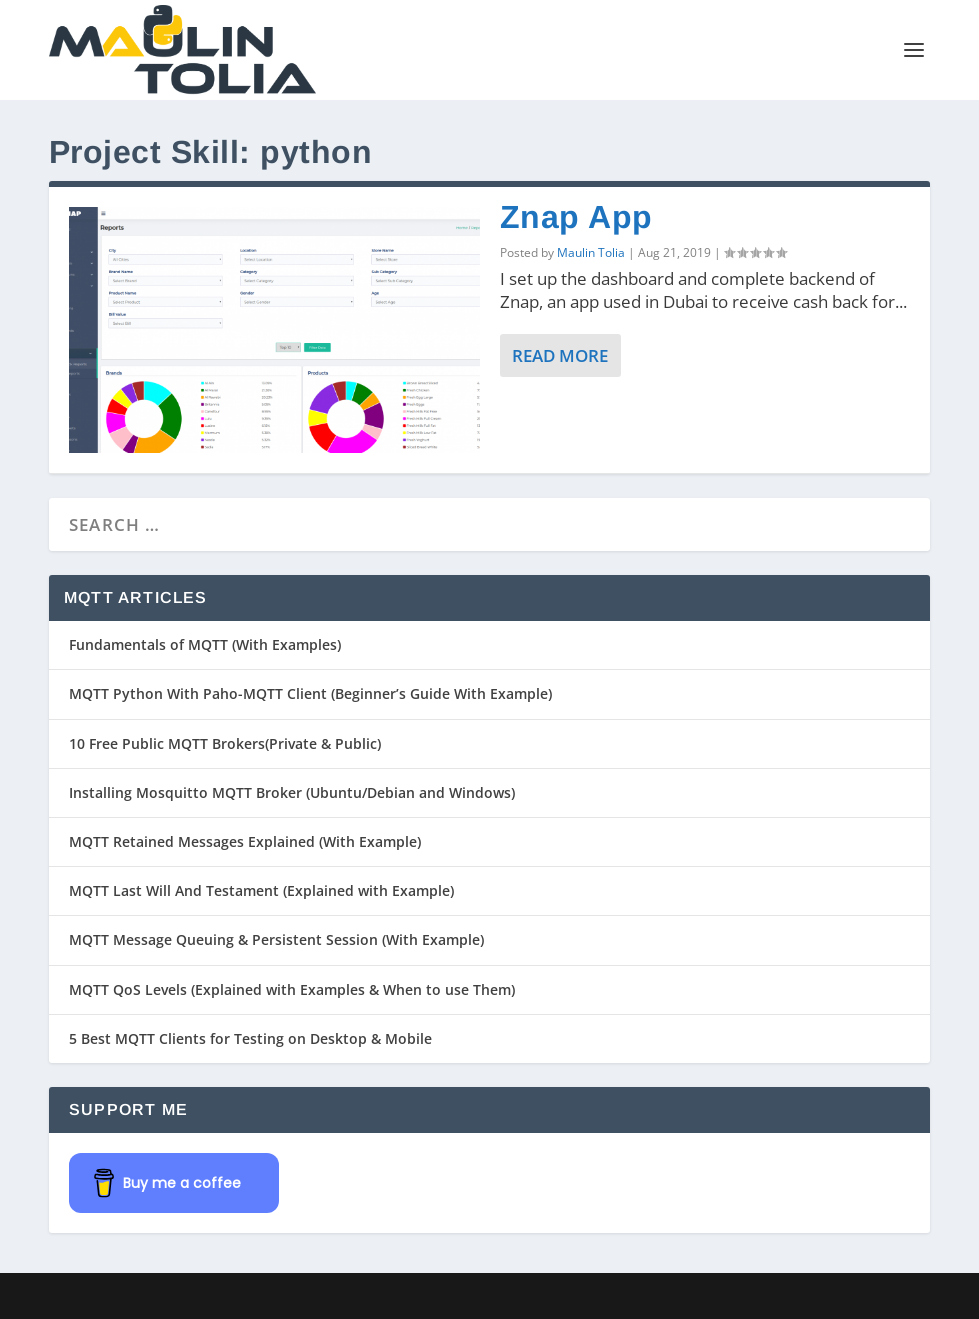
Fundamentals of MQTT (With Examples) (205, 644)
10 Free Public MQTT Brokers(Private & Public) (225, 743)
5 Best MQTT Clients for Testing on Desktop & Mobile (250, 1038)
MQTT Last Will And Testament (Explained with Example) (261, 890)
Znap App (576, 217)
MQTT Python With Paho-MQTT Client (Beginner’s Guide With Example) (310, 693)
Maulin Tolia (591, 252)
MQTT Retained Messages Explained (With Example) (245, 841)
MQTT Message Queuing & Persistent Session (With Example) (276, 939)
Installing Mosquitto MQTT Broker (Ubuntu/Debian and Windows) (292, 792)
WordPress (372, 1296)
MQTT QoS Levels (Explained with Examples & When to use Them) (292, 989)
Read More (560, 355)
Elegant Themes (188, 1296)
